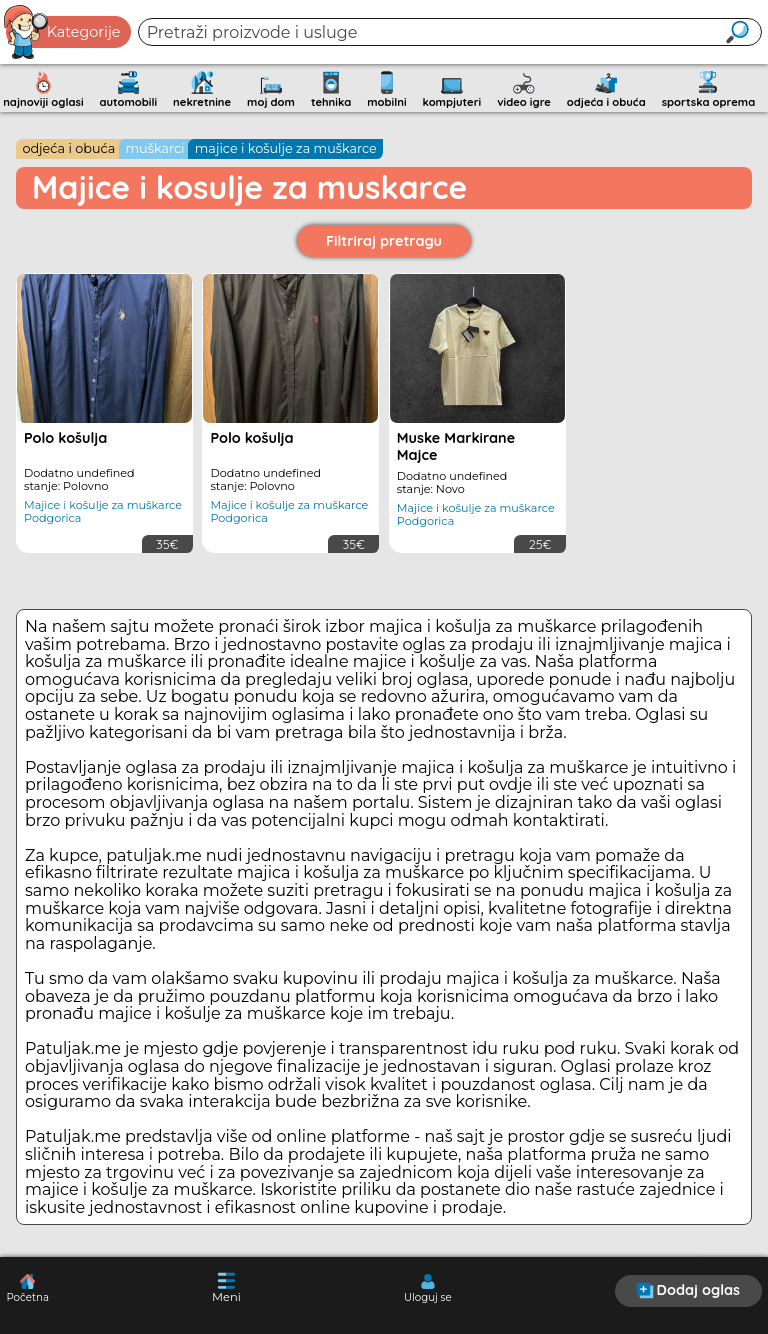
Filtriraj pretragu (384, 241)
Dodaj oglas (688, 1290)
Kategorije (63, 32)
